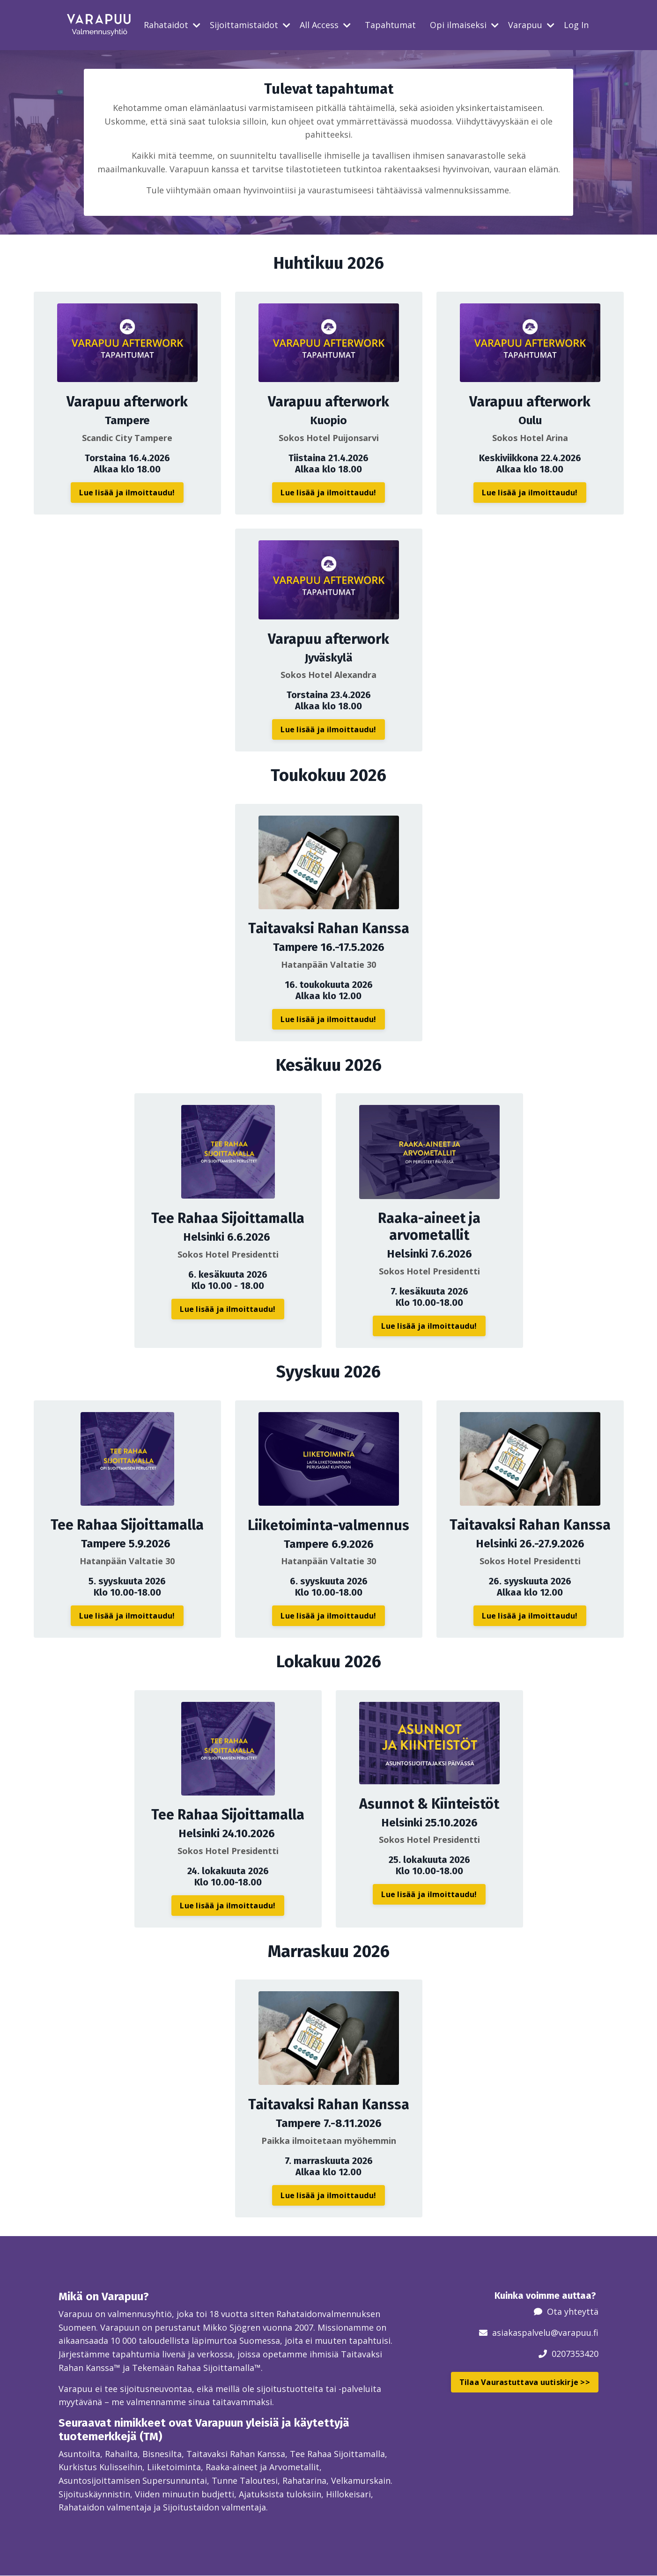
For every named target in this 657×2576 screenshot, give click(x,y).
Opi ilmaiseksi (464, 24)
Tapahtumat (390, 24)
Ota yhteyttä (572, 2311)
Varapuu (531, 24)
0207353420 (575, 2353)
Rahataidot (172, 24)
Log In (576, 24)
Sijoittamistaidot (250, 24)
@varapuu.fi (574, 2332)
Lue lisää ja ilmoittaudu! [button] (127, 492)
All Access (325, 24)
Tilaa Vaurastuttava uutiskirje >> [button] (524, 2382)
